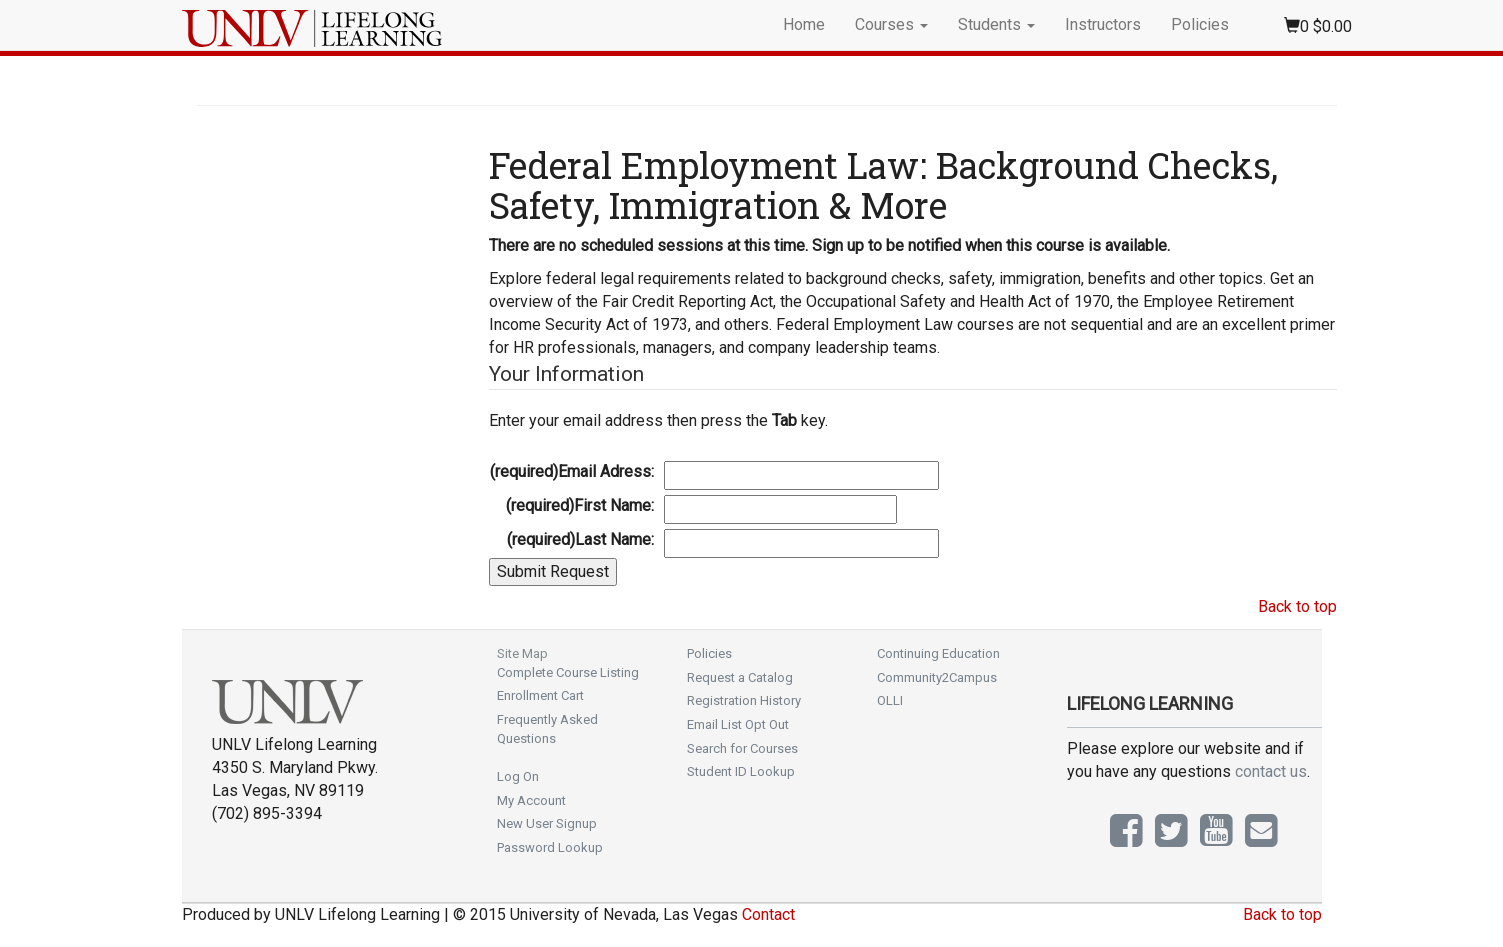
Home (804, 24)
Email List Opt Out (738, 724)
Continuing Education (938, 653)
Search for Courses (742, 748)
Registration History (744, 700)
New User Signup (547, 823)
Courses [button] (891, 24)
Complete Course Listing (568, 672)
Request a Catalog (740, 677)
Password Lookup (550, 847)
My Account (531, 800)
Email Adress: (572, 471)
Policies (1200, 24)
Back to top (1297, 606)
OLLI (890, 700)
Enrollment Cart (540, 695)
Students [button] (996, 24)
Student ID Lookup (741, 771)
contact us (1271, 771)
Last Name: (580, 539)
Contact (768, 914)
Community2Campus (937, 677)
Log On (518, 776)
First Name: (580, 505)
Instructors (1103, 24)
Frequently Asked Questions (547, 729)
